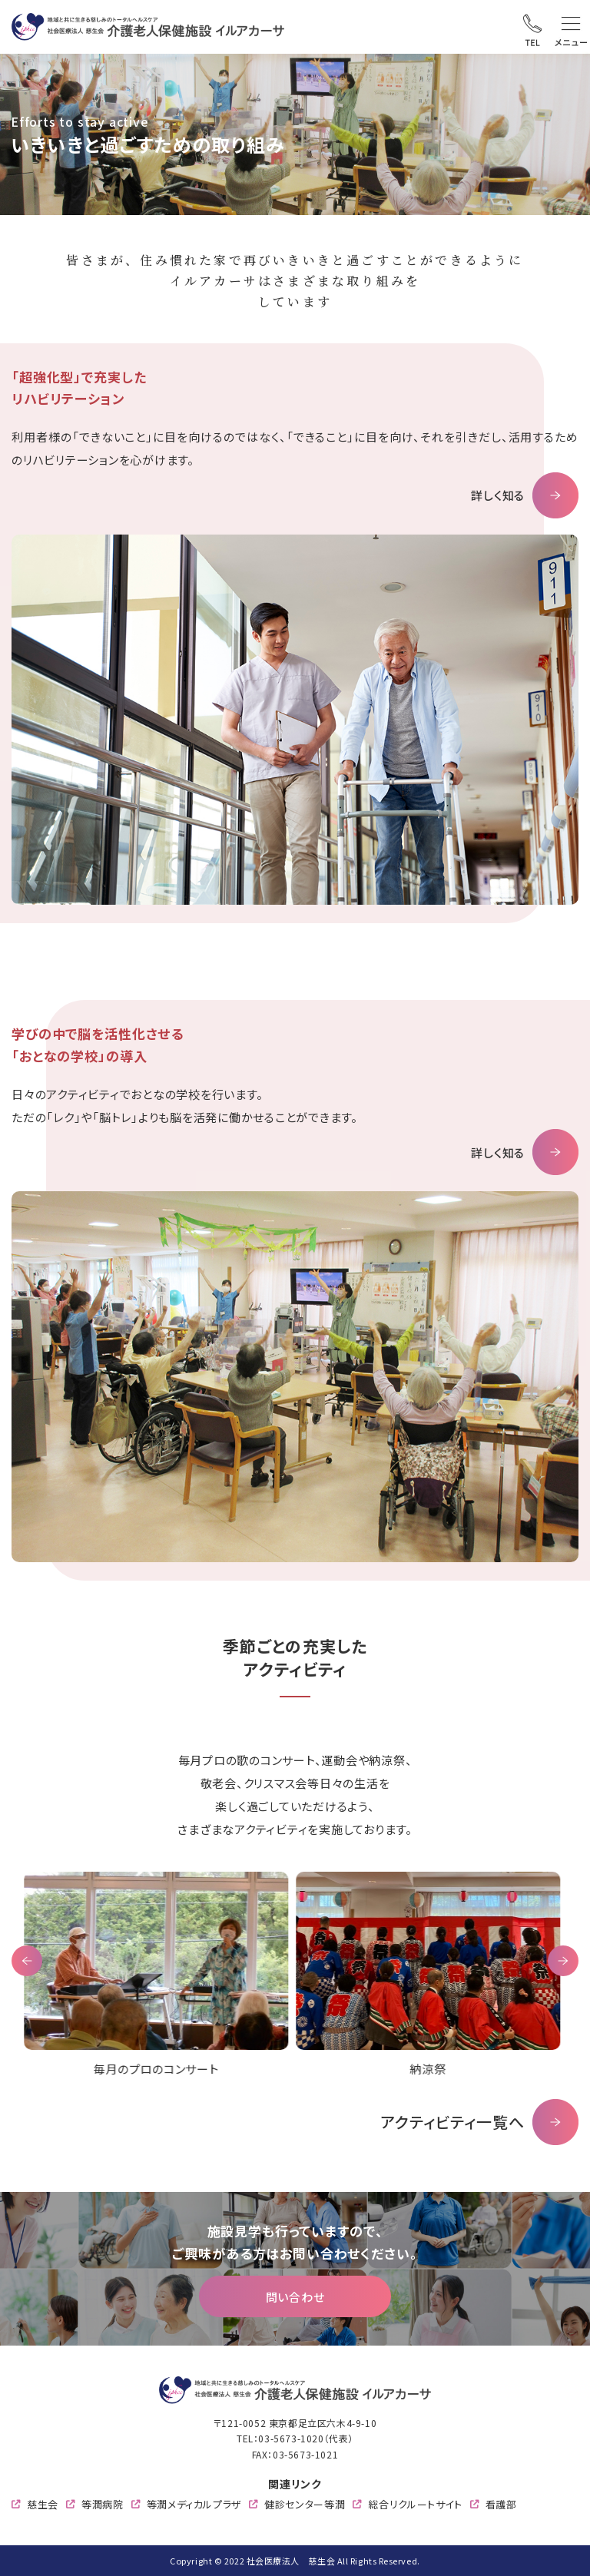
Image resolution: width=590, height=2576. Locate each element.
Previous (27, 1960)
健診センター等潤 (304, 2504)
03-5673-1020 (290, 2438)
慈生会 (42, 2504)
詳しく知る (498, 495)
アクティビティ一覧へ (452, 2122)
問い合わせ (295, 2297)
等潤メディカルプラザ (194, 2504)
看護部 (501, 2504)
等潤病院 (102, 2504)
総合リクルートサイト (415, 2504)
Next (563, 1960)
